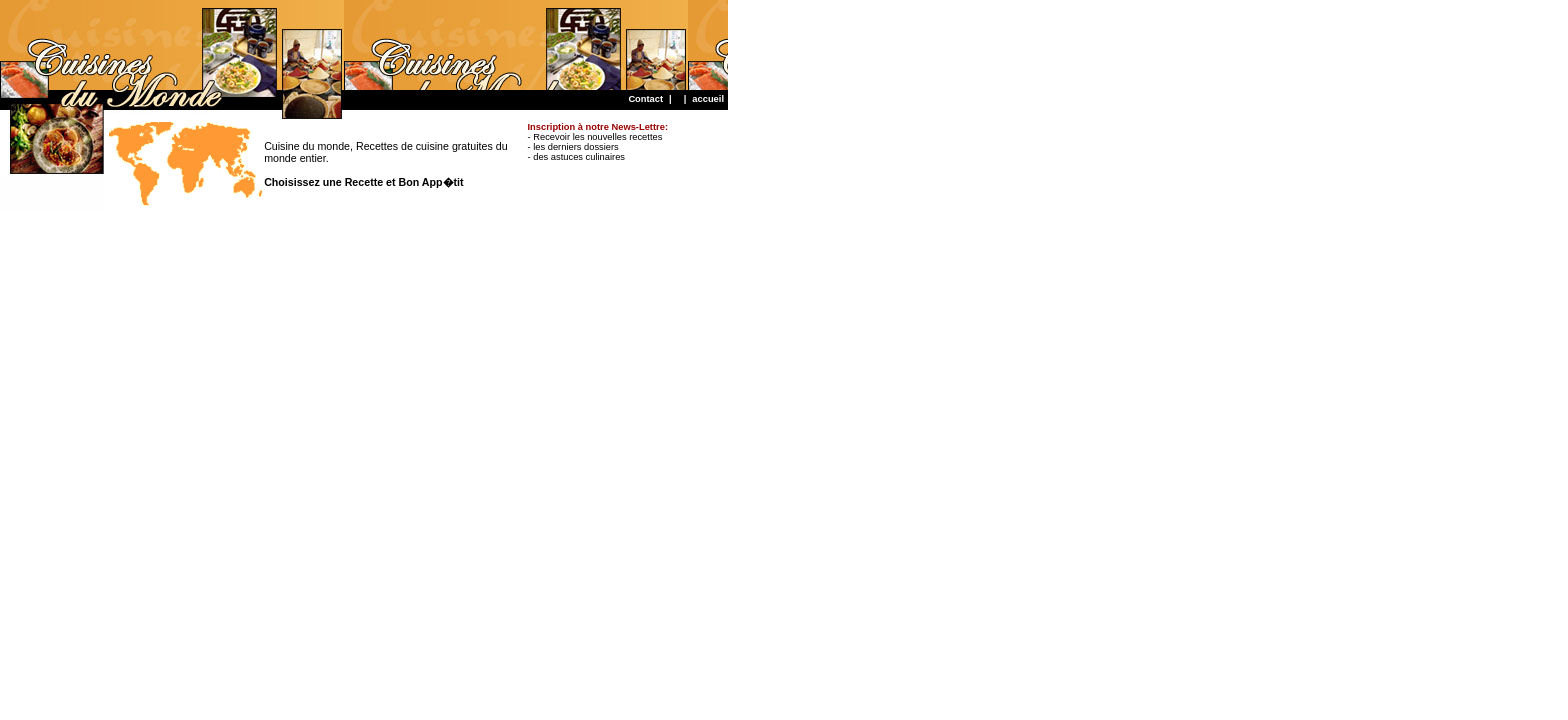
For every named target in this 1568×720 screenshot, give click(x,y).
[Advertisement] (364, 45)
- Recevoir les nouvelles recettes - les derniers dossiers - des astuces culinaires (598, 142)
